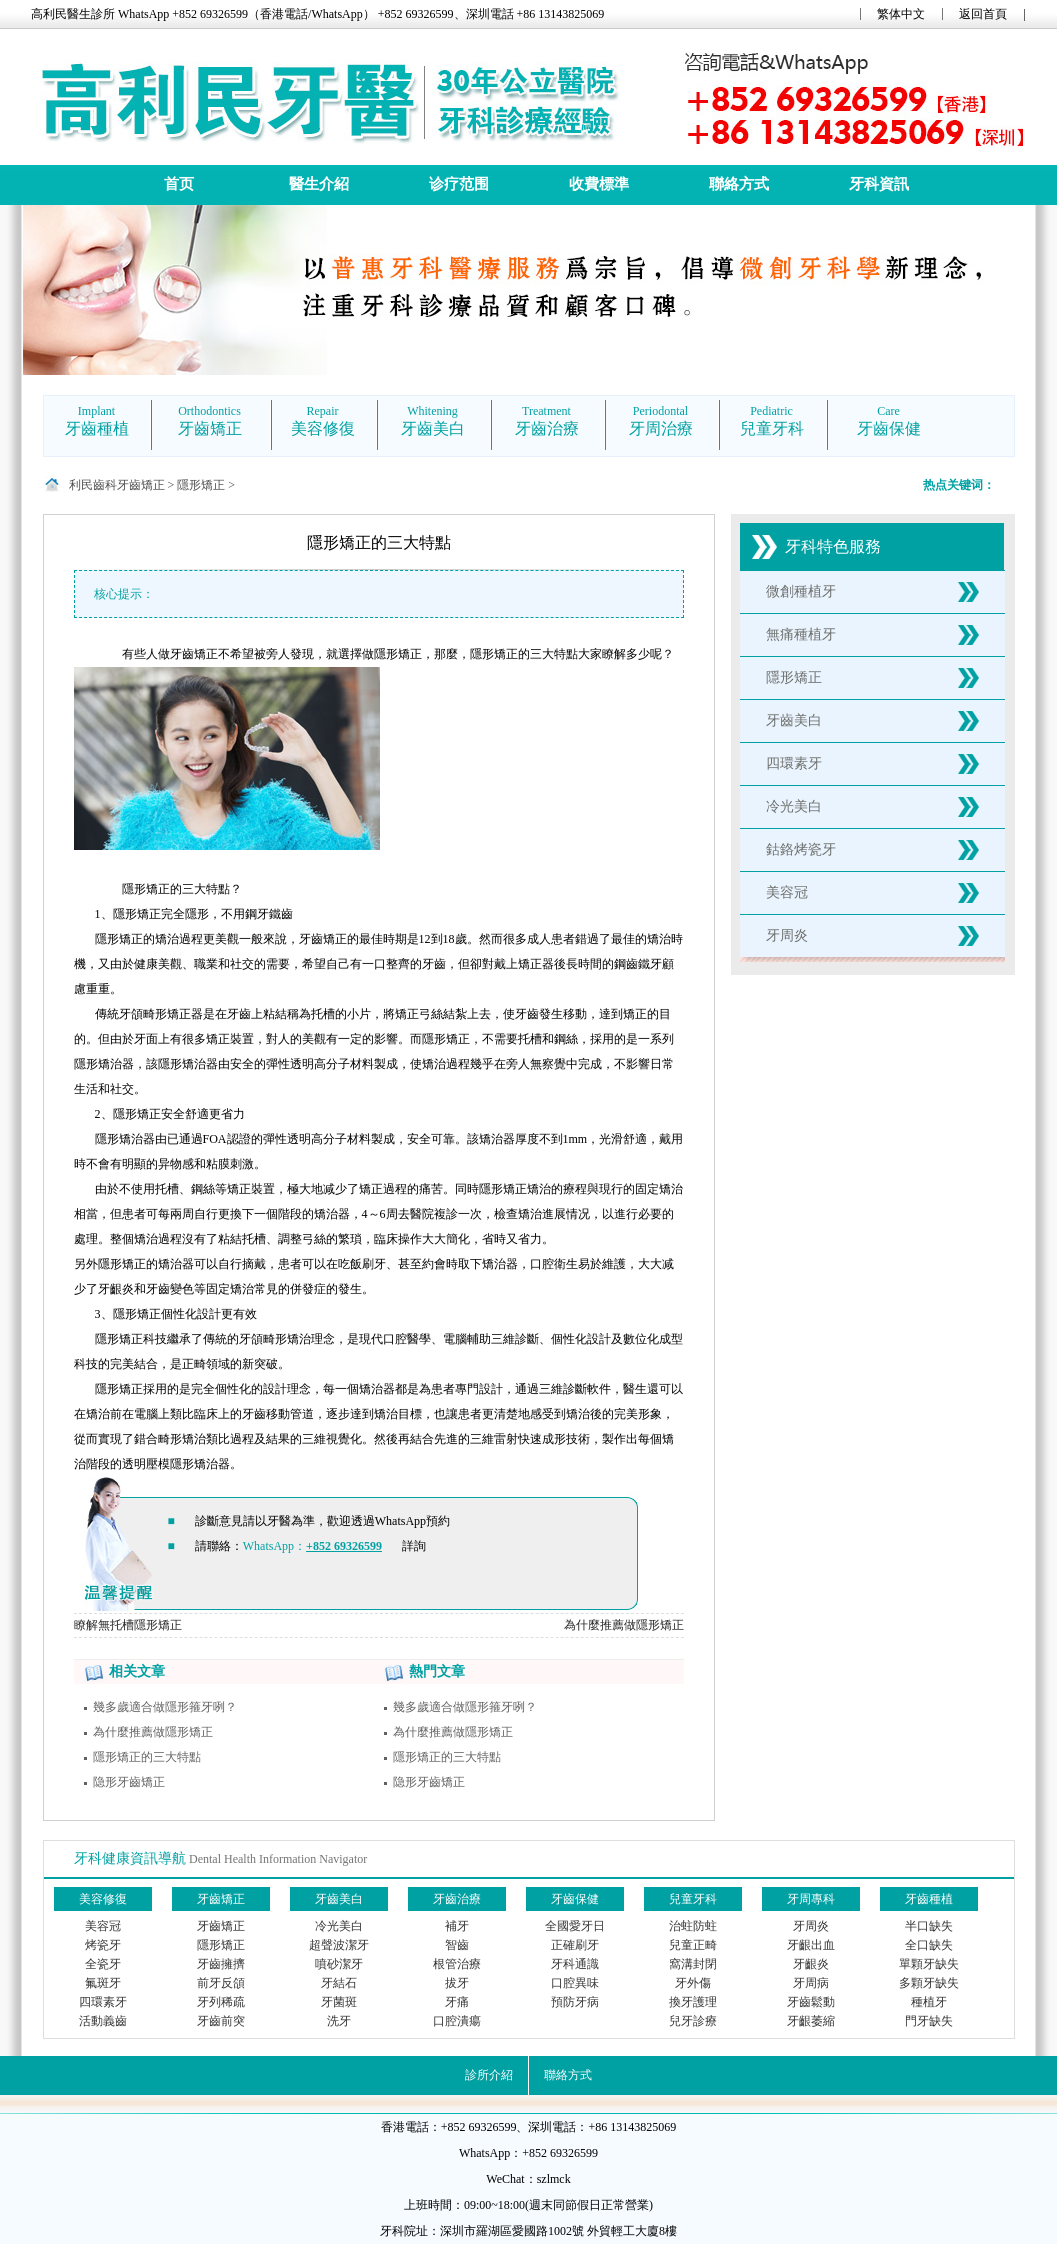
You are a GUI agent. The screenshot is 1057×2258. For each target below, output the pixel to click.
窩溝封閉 (693, 1964)
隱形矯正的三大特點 (147, 1757)
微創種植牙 (801, 591)
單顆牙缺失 (929, 1964)
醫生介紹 (319, 184)
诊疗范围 (459, 184)
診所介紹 (489, 2075)
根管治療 (457, 1964)
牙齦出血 (811, 1945)
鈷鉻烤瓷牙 (801, 849)
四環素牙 (794, 763)
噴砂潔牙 (339, 1964)
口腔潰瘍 (457, 2021)
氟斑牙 (103, 1983)
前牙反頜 (221, 1983)
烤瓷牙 (103, 1945)
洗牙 (339, 2021)
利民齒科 (93, 485)
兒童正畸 (693, 1945)
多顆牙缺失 (929, 1983)
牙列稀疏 (221, 2002)
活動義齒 (103, 2021)
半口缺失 (929, 1926)
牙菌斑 (339, 2002)
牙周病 (811, 1983)
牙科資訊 (879, 184)
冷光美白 (794, 806)
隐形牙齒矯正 (129, 1782)
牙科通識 (575, 1964)
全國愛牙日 (575, 1926)
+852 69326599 (344, 1546)
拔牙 (457, 1983)
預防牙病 (575, 2002)
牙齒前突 (221, 2021)
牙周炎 (787, 935)
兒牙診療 (693, 2021)
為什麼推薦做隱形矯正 (624, 1625)
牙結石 (339, 1983)
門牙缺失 (929, 2021)
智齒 (457, 1945)
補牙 (457, 1926)
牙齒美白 (794, 720)
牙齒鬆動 (811, 2002)
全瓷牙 (103, 1964)
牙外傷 (693, 1983)
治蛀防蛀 (693, 1926)
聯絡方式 (739, 184)
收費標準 (599, 184)
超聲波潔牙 (339, 1945)
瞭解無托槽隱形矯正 (128, 1625)
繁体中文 (901, 14)
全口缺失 (929, 1945)
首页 (179, 184)
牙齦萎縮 (811, 2021)
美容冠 (787, 892)
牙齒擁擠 (221, 1964)
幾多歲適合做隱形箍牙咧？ (165, 1707)
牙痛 (457, 2002)
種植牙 (929, 2002)
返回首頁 (983, 14)
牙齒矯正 (141, 485)
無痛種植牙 (801, 634)
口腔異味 (575, 1983)
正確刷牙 (575, 1945)
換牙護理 (693, 2002)
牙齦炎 (811, 1964)
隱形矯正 (201, 485)
